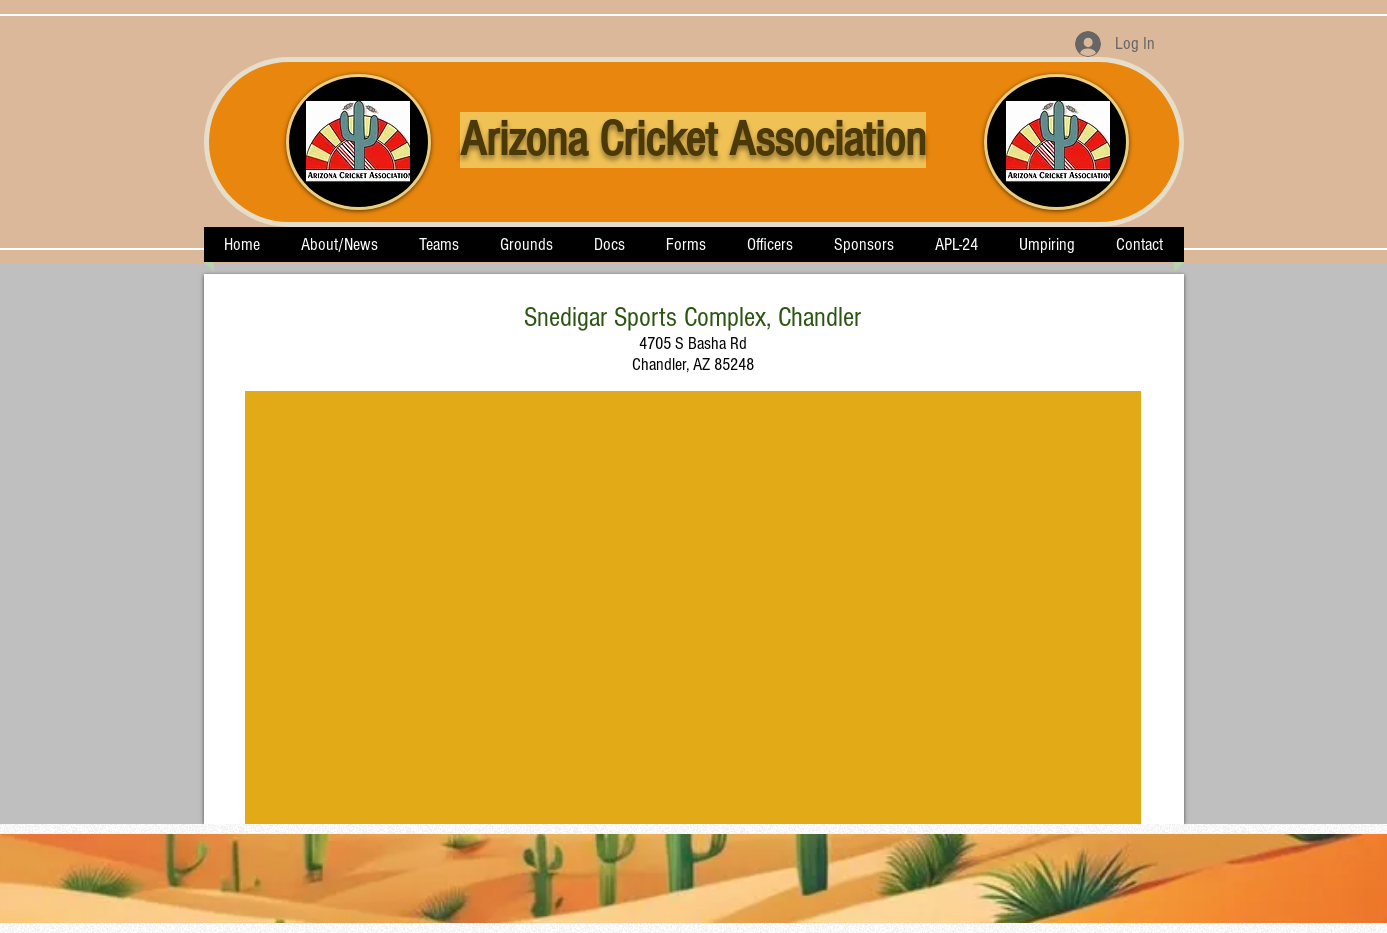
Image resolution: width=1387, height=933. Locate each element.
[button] (439, 244)
